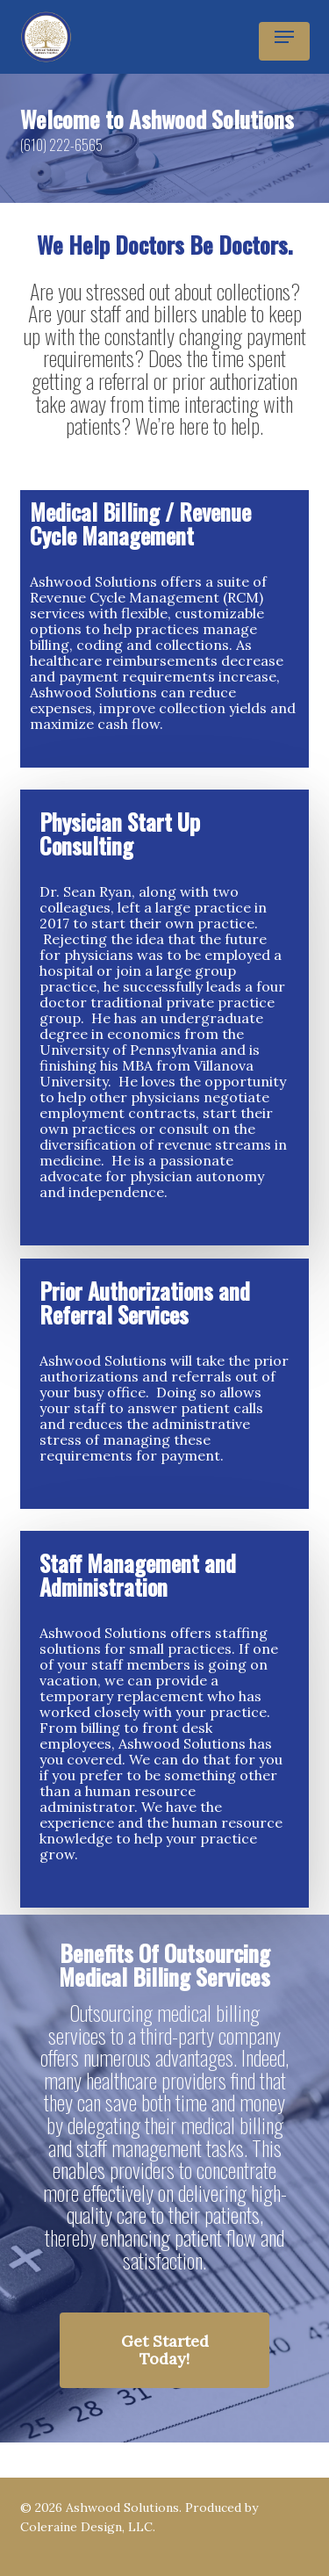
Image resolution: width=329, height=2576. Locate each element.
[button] (284, 37)
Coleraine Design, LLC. (87, 2527)
